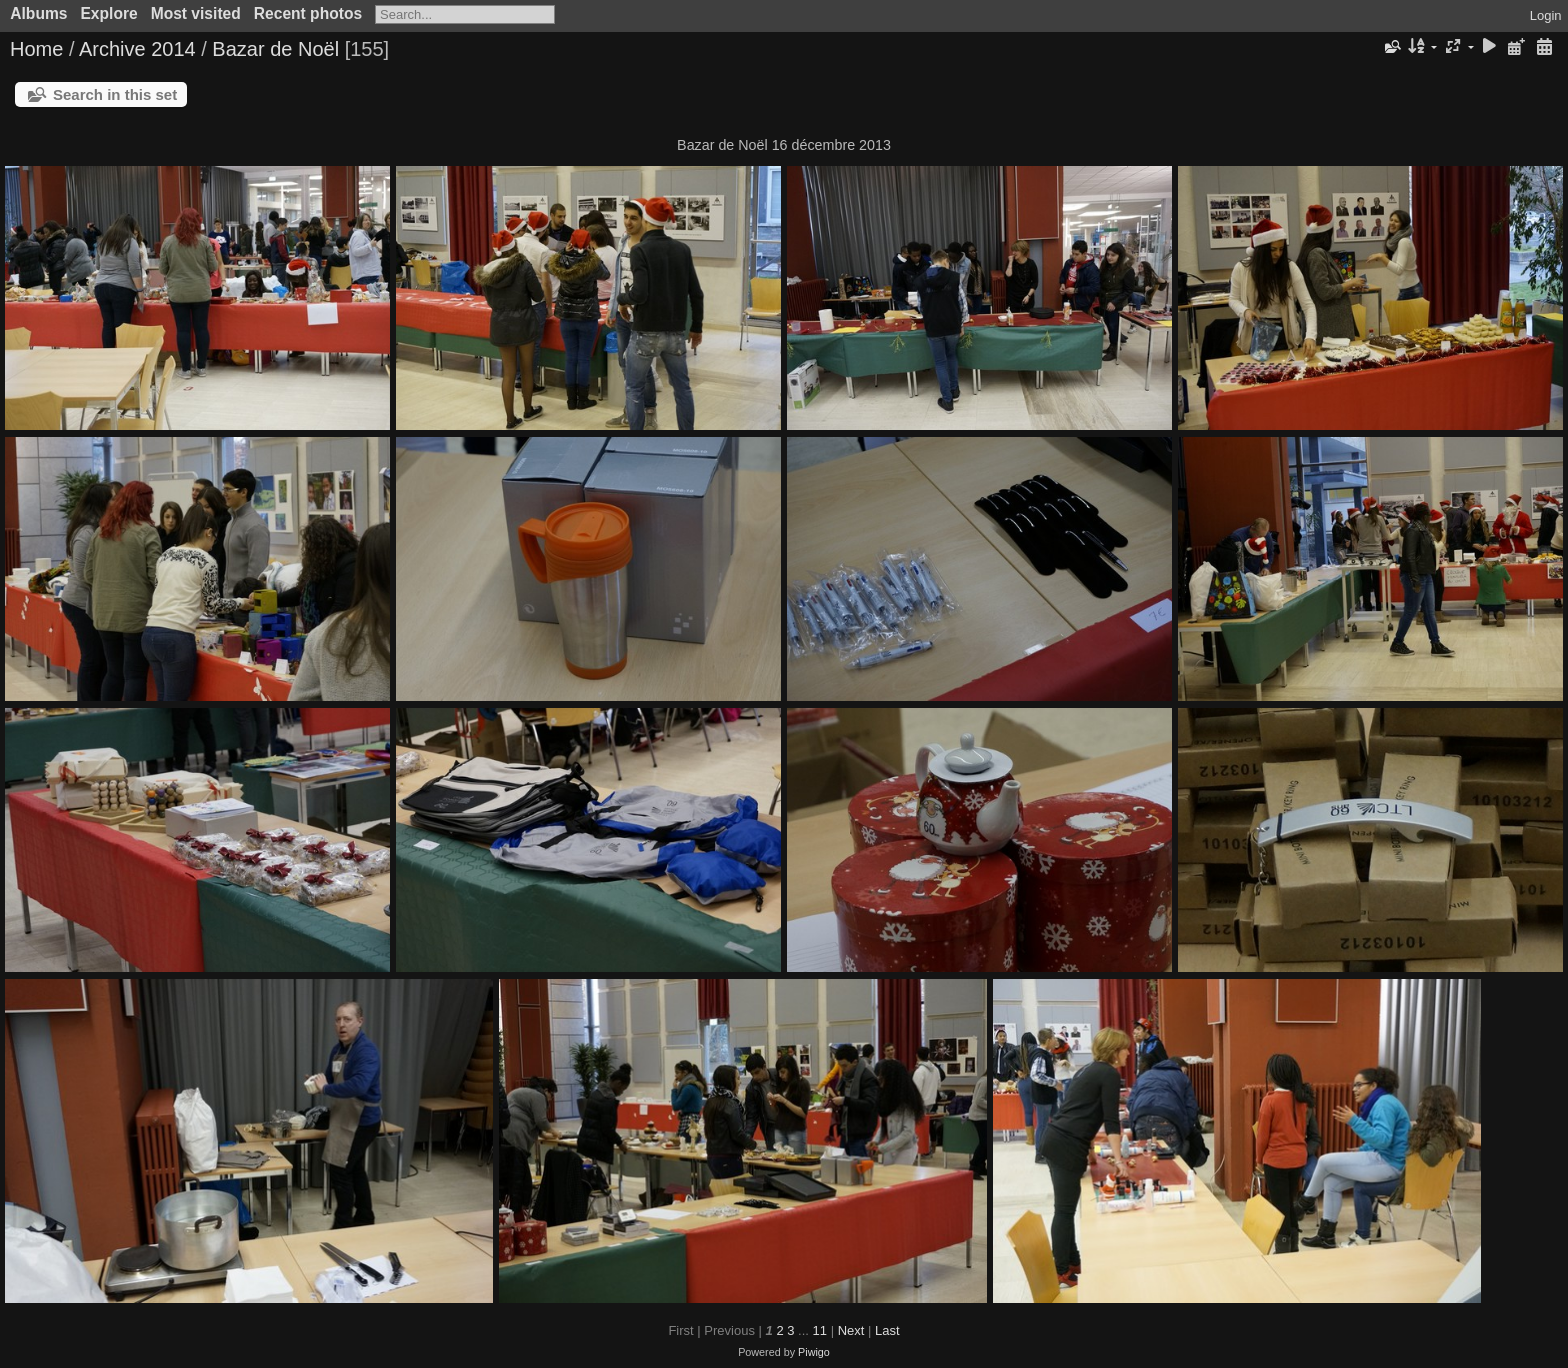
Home (36, 49)
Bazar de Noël (275, 49)
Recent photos (308, 13)
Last (887, 1330)
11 (820, 1330)
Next (851, 1330)
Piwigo (814, 1352)
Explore (108, 13)
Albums (38, 13)
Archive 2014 (137, 49)
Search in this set (115, 94)
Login (1546, 15)
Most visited (196, 13)
